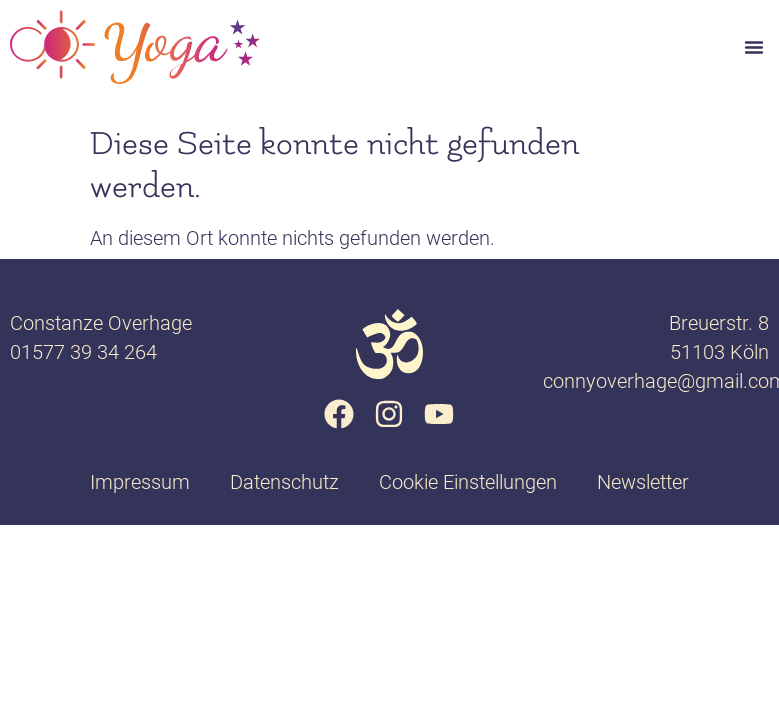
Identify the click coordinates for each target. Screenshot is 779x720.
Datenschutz (284, 482)
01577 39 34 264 (83, 352)
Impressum (140, 482)
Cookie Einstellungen (468, 482)
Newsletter (643, 482)
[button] (754, 47)
